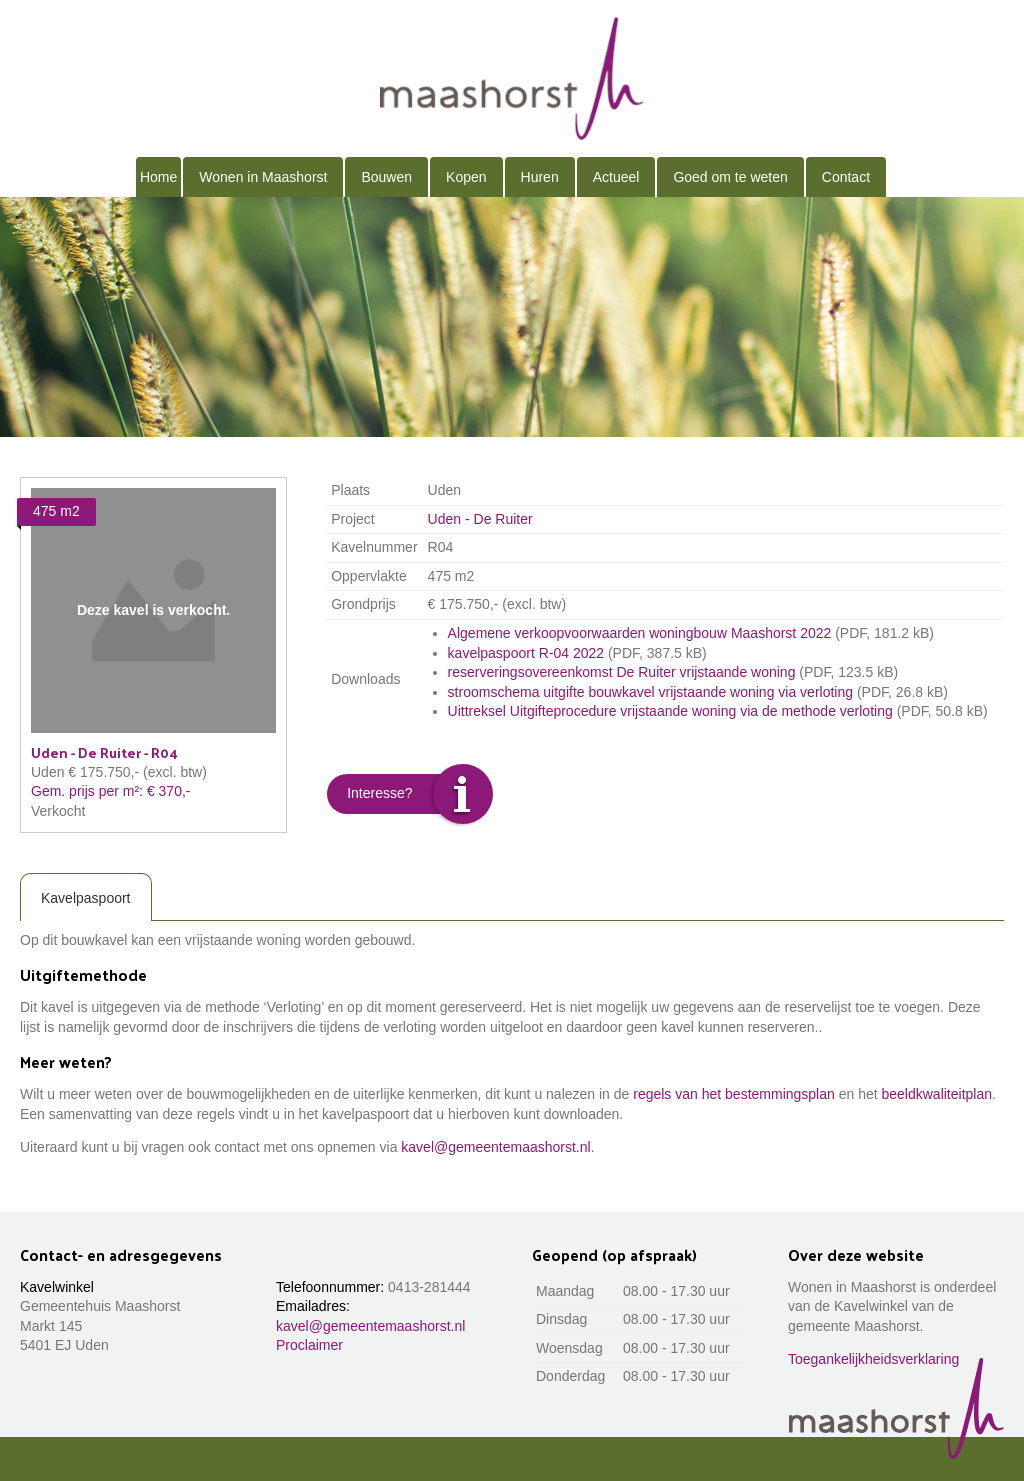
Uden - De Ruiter (480, 519)
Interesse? (379, 793)
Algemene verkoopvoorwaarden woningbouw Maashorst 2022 (640, 633)
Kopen (466, 177)
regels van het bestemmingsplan (734, 1094)
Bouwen (386, 177)
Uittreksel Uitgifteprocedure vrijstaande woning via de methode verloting (670, 711)
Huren (540, 177)
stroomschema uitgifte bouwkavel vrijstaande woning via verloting (650, 692)
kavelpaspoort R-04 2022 (526, 653)
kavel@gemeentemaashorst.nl (495, 1147)
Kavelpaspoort (86, 898)
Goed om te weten (730, 177)
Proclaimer (309, 1345)
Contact (846, 177)
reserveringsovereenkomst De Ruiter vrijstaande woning (622, 672)
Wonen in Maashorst (263, 177)
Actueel (616, 177)
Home (158, 177)
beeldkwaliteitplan (937, 1094)
